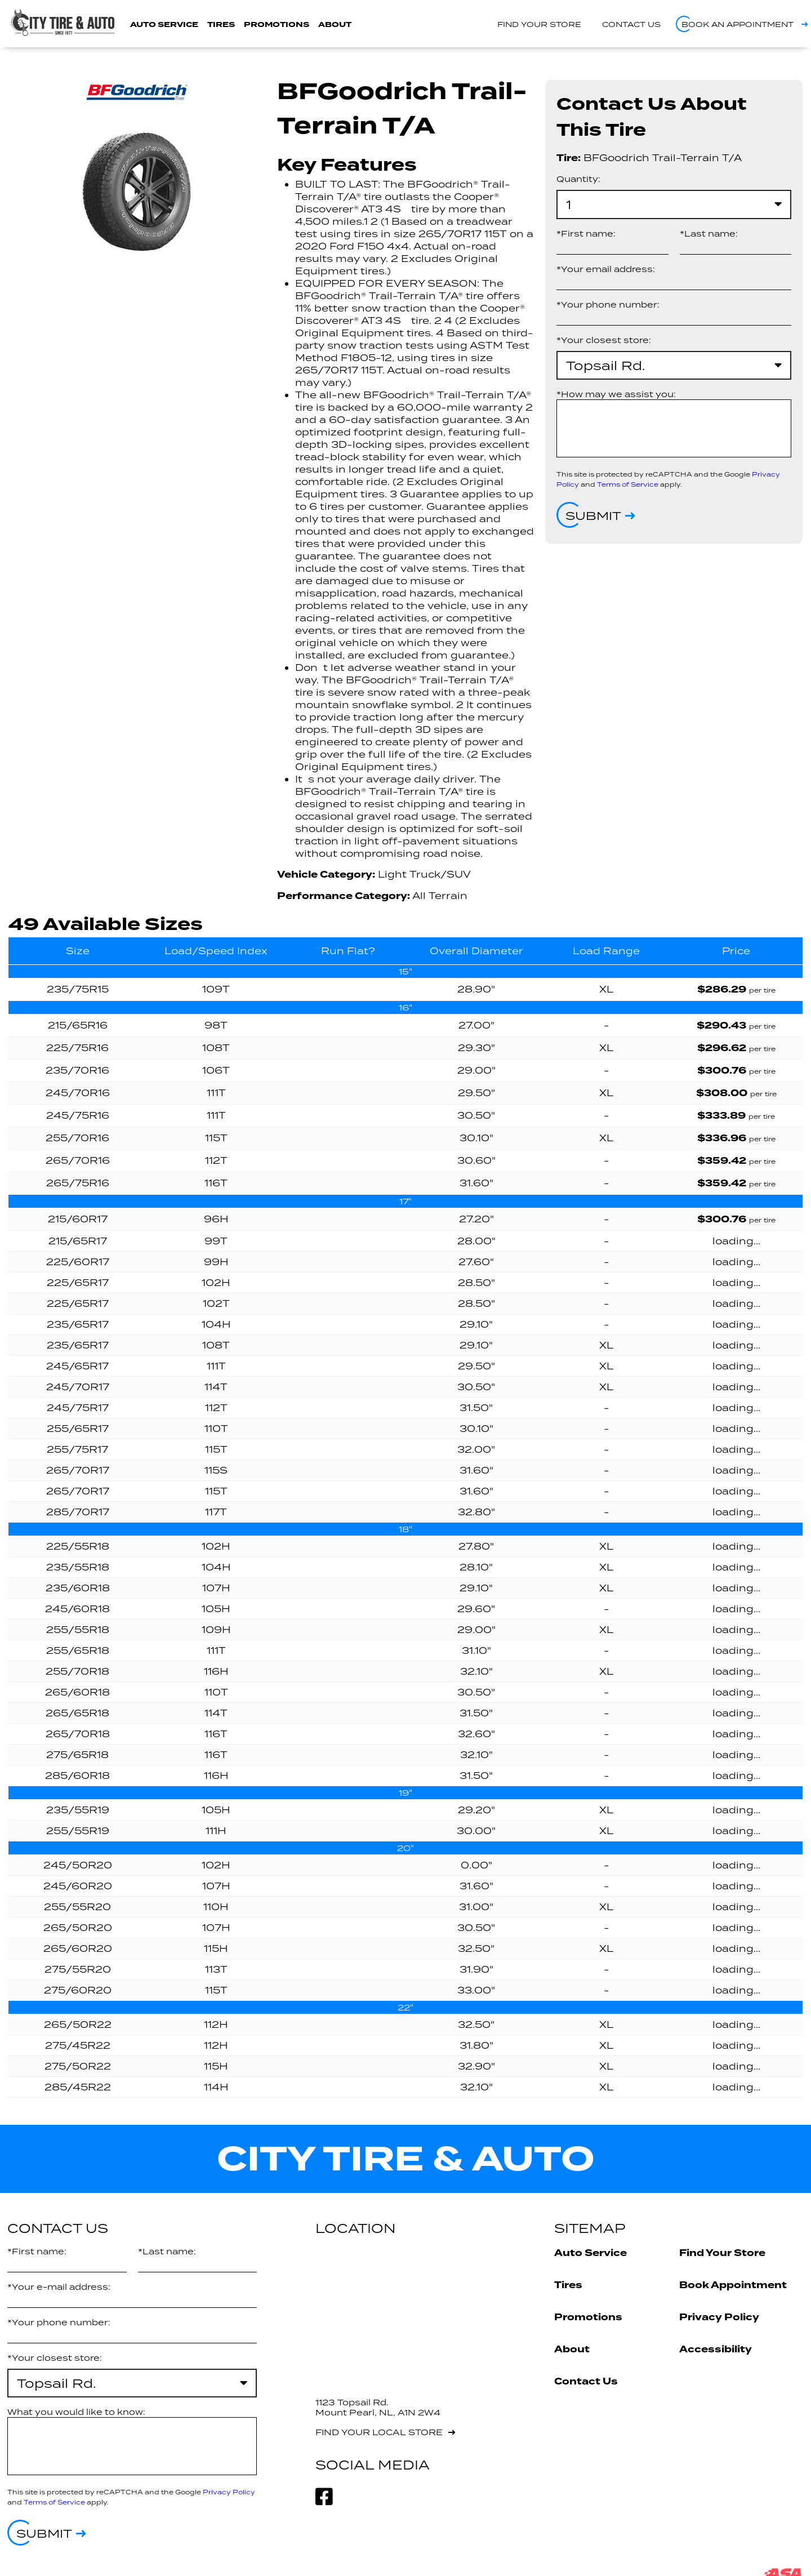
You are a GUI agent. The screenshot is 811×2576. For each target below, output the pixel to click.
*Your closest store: (603, 340)
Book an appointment (737, 24)
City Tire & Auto (406, 2159)
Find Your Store (722, 2253)
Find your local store (379, 2432)
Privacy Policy (229, 2492)
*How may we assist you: (616, 394)
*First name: (586, 233)
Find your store (539, 24)
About (334, 24)
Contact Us (586, 2381)
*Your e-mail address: (58, 2286)
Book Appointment (733, 2285)
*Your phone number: (608, 304)
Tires (221, 24)
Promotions (276, 24)
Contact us (631, 24)
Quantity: (578, 178)
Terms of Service (627, 484)
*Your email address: (605, 269)
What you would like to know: (76, 2411)
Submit (593, 515)
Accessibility (715, 2349)
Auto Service (164, 24)
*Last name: (709, 233)
